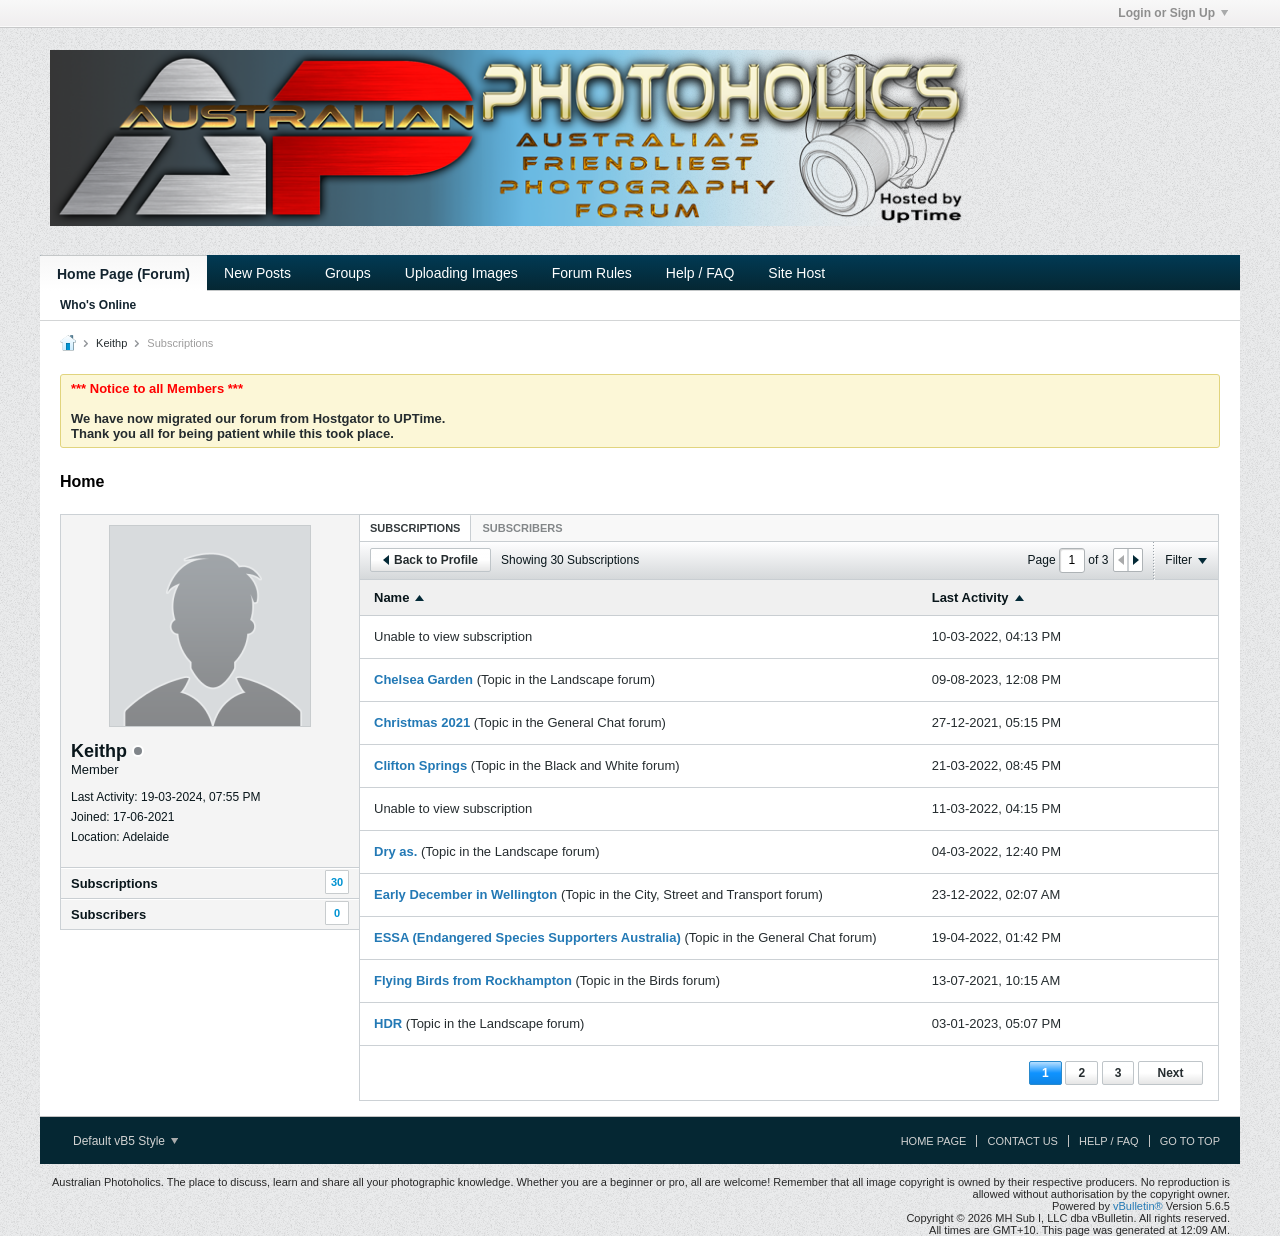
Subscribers (108, 914)
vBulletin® (1138, 1206)
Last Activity (970, 597)
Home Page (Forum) (123, 274)
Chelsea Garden (423, 679)
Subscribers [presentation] (522, 528)
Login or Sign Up (1173, 13)
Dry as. (395, 851)
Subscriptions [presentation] (415, 528)
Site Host (796, 273)
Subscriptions (114, 883)
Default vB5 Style (125, 1141)
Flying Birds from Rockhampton (473, 980)
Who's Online (98, 305)
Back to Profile (430, 560)
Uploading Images (461, 273)
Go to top (1190, 1141)
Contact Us (1022, 1141)
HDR (388, 1023)
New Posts (257, 273)
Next (1170, 1073)
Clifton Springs (420, 765)
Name (391, 597)
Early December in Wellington (465, 894)
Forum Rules (592, 273)
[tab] (415, 527)
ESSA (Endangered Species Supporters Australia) (527, 937)
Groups (348, 273)
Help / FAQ (700, 273)
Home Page (934, 1141)
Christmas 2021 (422, 722)
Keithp (111, 343)
